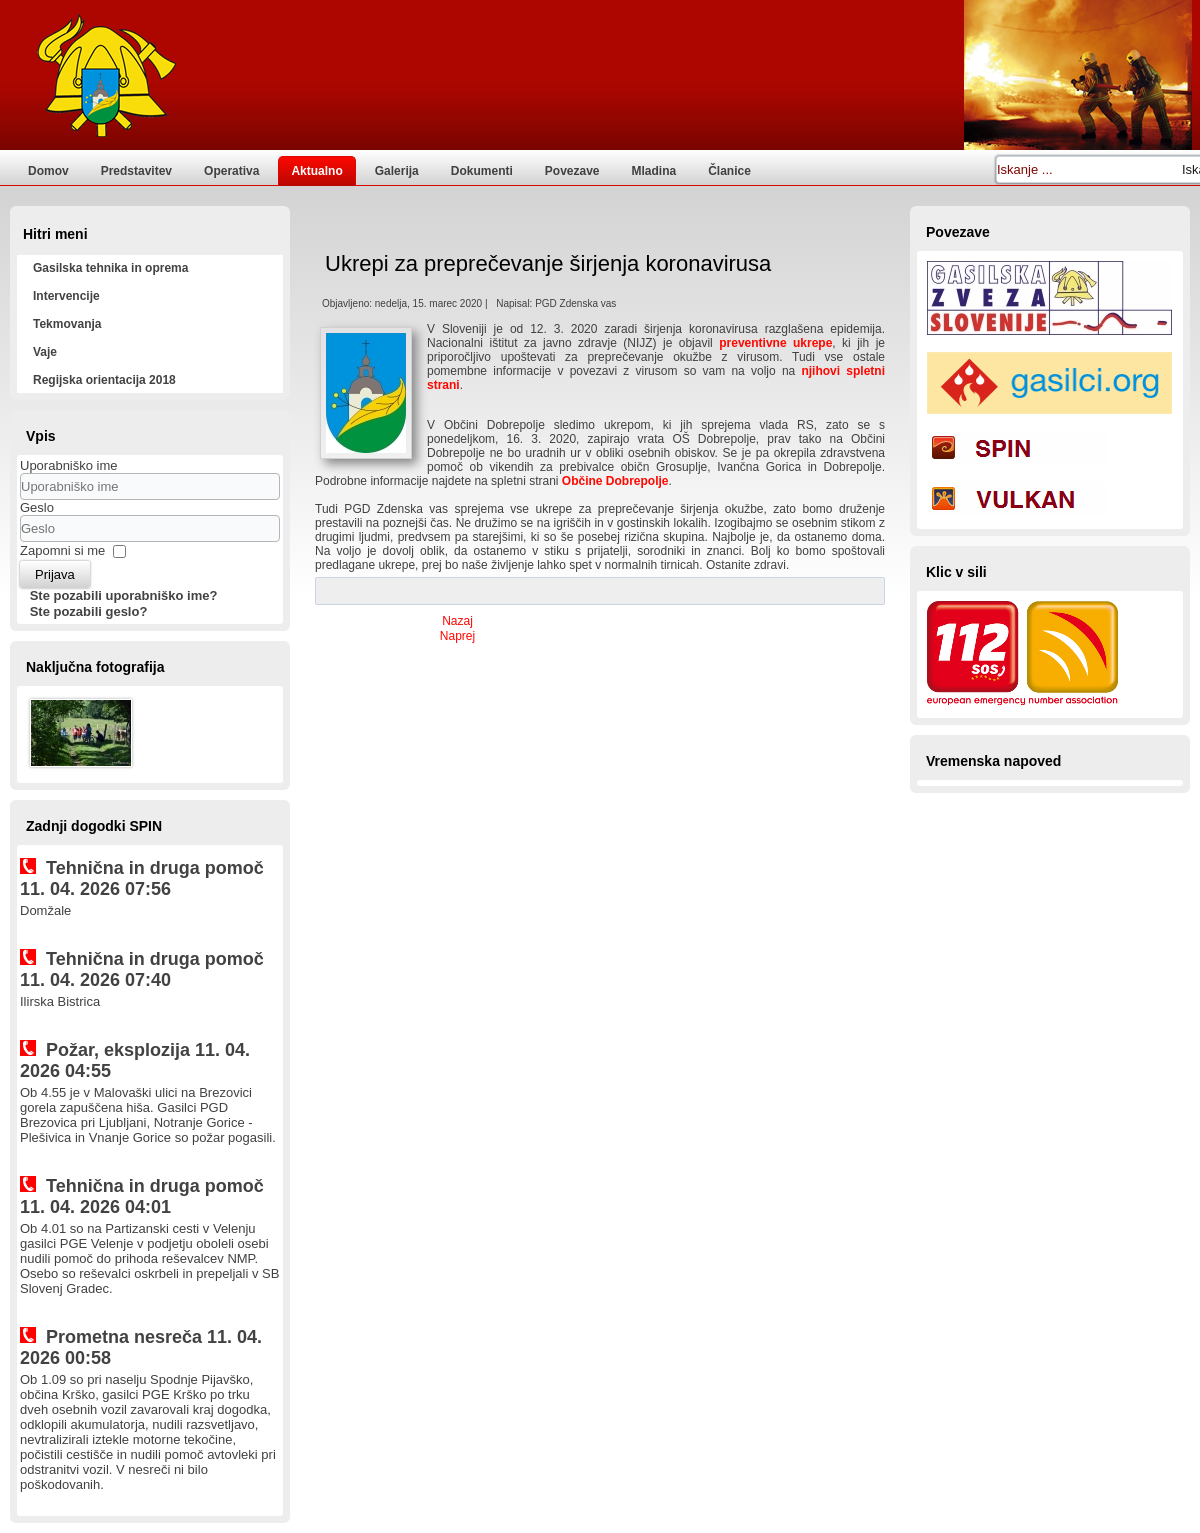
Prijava (55, 574)
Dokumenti (482, 171)
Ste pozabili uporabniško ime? (124, 595)
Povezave (572, 171)
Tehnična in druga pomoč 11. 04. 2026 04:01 (142, 1196)
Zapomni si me (62, 550)
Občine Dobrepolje (615, 481)
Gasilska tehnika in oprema (110, 268)
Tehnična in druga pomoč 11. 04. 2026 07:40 (142, 969)
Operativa (231, 171)
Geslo (37, 507)
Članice (729, 171)
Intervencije (66, 296)
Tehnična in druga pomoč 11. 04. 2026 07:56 (142, 878)
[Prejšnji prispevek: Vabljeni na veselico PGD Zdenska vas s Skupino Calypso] (457, 621)
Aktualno (316, 171)
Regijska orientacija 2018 (104, 380)
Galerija (397, 171)
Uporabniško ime (69, 465)
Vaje (45, 352)
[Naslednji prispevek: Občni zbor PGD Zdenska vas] (457, 636)
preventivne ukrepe (775, 343)
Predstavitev (136, 171)
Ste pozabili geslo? (89, 611)
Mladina (654, 171)
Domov (48, 171)
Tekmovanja (67, 324)
